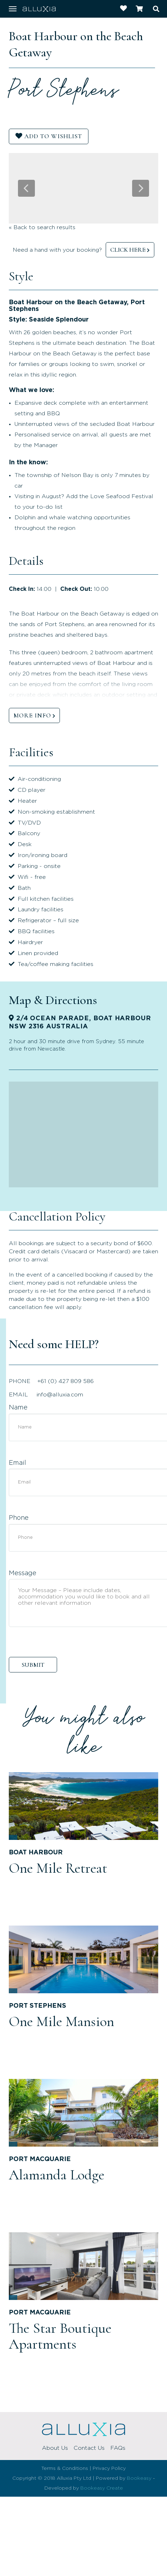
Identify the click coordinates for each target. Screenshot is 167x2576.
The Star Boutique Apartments (60, 2336)
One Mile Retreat (58, 1868)
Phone (19, 1518)
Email (17, 1463)
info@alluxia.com (60, 1394)
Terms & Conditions (64, 2468)
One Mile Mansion (61, 2021)
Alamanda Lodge (56, 2175)
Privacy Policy (109, 2468)
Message (22, 1573)
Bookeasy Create (101, 2488)
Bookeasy (139, 2478)
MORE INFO (32, 715)
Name (18, 1408)
